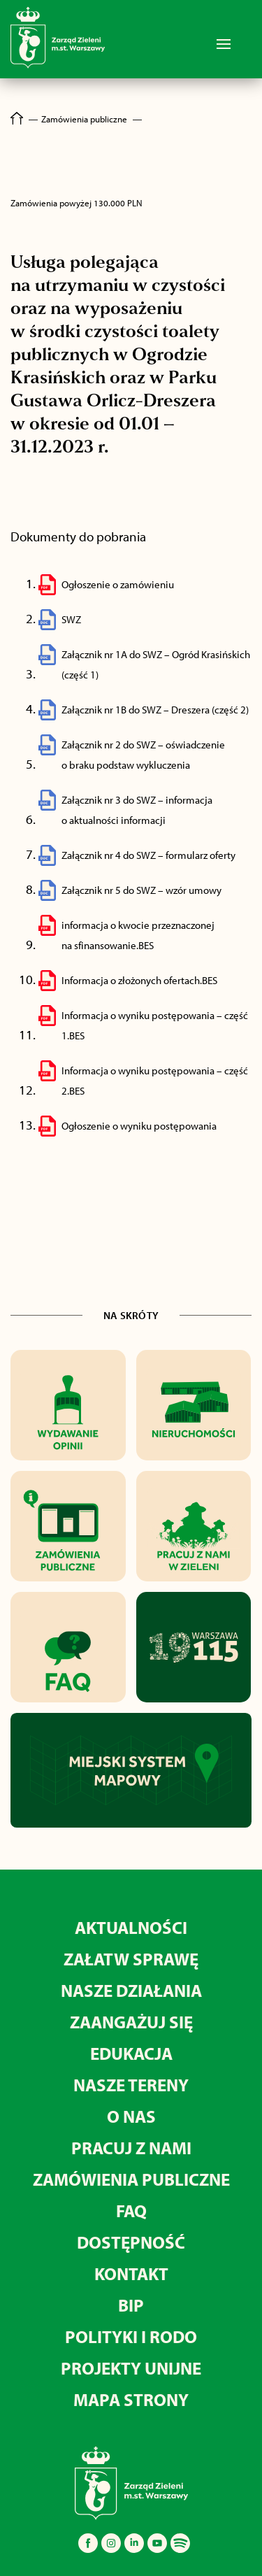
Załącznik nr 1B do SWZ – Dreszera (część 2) (155, 709)
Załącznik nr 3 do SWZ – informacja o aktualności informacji (136, 810)
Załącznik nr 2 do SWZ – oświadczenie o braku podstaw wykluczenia (143, 754)
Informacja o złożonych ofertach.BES (139, 980)
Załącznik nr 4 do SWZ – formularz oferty (148, 855)
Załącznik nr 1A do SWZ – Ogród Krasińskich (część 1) (155, 664)
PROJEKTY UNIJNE (131, 2368)
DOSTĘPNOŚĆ (131, 2242)
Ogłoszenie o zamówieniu (117, 584)
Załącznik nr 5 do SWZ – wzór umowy (141, 890)
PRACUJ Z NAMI (131, 2147)
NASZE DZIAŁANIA (131, 1990)
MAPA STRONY (131, 2399)
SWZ (71, 619)
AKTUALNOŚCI (131, 1927)
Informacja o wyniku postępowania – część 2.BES (154, 1080)
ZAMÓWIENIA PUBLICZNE (131, 2179)
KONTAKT (131, 2273)
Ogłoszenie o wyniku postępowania (139, 1125)
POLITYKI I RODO (131, 2336)
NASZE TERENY (131, 2084)
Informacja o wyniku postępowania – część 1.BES (154, 1025)
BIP (131, 2305)
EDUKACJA (131, 2053)
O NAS (131, 2116)
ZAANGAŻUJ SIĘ (131, 2022)
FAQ (131, 2210)
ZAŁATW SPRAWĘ (131, 1959)
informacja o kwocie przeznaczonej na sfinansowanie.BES (137, 935)
